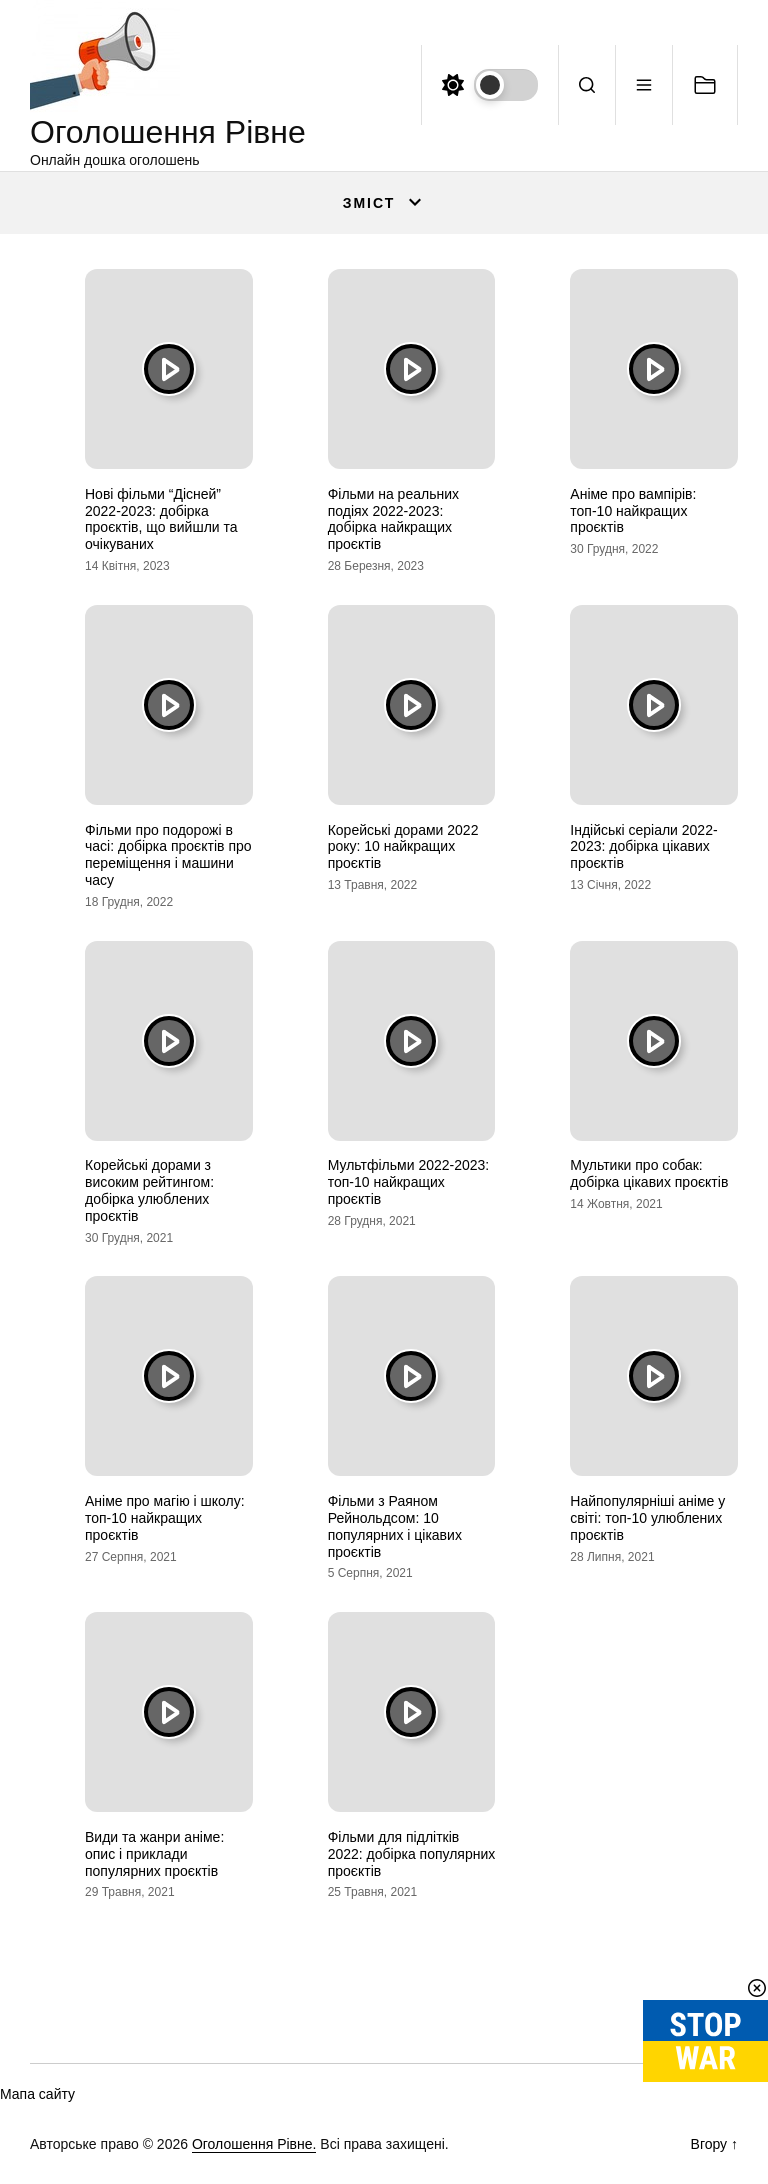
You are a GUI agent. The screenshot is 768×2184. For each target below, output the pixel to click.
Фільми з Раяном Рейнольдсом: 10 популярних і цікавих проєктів (395, 1526)
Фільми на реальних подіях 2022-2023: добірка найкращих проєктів (393, 519)
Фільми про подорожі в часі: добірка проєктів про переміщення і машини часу (168, 855)
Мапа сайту (37, 2094)
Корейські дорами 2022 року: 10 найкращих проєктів (403, 847)
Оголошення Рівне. (254, 2144)
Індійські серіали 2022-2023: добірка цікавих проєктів (643, 847)
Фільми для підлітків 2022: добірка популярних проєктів (412, 1854)
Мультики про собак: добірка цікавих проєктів (649, 1173)
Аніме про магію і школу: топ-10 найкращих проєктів (165, 1518)
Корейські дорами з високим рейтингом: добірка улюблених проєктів (149, 1190)
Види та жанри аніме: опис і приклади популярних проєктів (154, 1854)
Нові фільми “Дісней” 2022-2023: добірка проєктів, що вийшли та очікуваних (161, 519)
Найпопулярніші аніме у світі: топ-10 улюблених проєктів (647, 1518)
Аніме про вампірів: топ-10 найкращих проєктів (633, 511)
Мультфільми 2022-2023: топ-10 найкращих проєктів (409, 1182)
